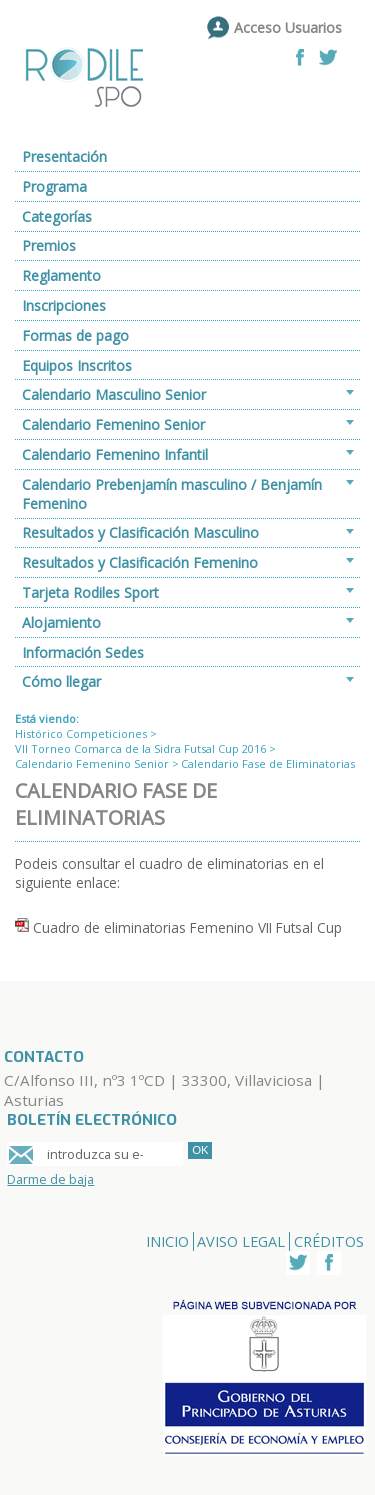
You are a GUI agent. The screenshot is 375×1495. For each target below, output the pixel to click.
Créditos (329, 1241)
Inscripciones (64, 305)
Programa (54, 186)
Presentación (64, 156)
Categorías (57, 216)
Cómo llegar (61, 681)
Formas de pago (75, 335)
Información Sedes (83, 652)
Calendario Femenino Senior (113, 424)
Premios (49, 245)
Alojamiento (61, 622)
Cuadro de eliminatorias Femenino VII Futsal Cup (187, 927)
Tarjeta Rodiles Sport (90, 592)
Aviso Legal (241, 1241)
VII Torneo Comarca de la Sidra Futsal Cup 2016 (140, 748)
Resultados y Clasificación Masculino (140, 532)
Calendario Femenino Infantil (115, 454)
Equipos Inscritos (77, 365)
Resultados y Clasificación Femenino (140, 562)
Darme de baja (50, 1179)
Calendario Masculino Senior (114, 394)
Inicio (167, 1241)
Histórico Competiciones (81, 733)
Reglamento (61, 275)
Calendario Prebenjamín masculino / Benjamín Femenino (172, 494)
